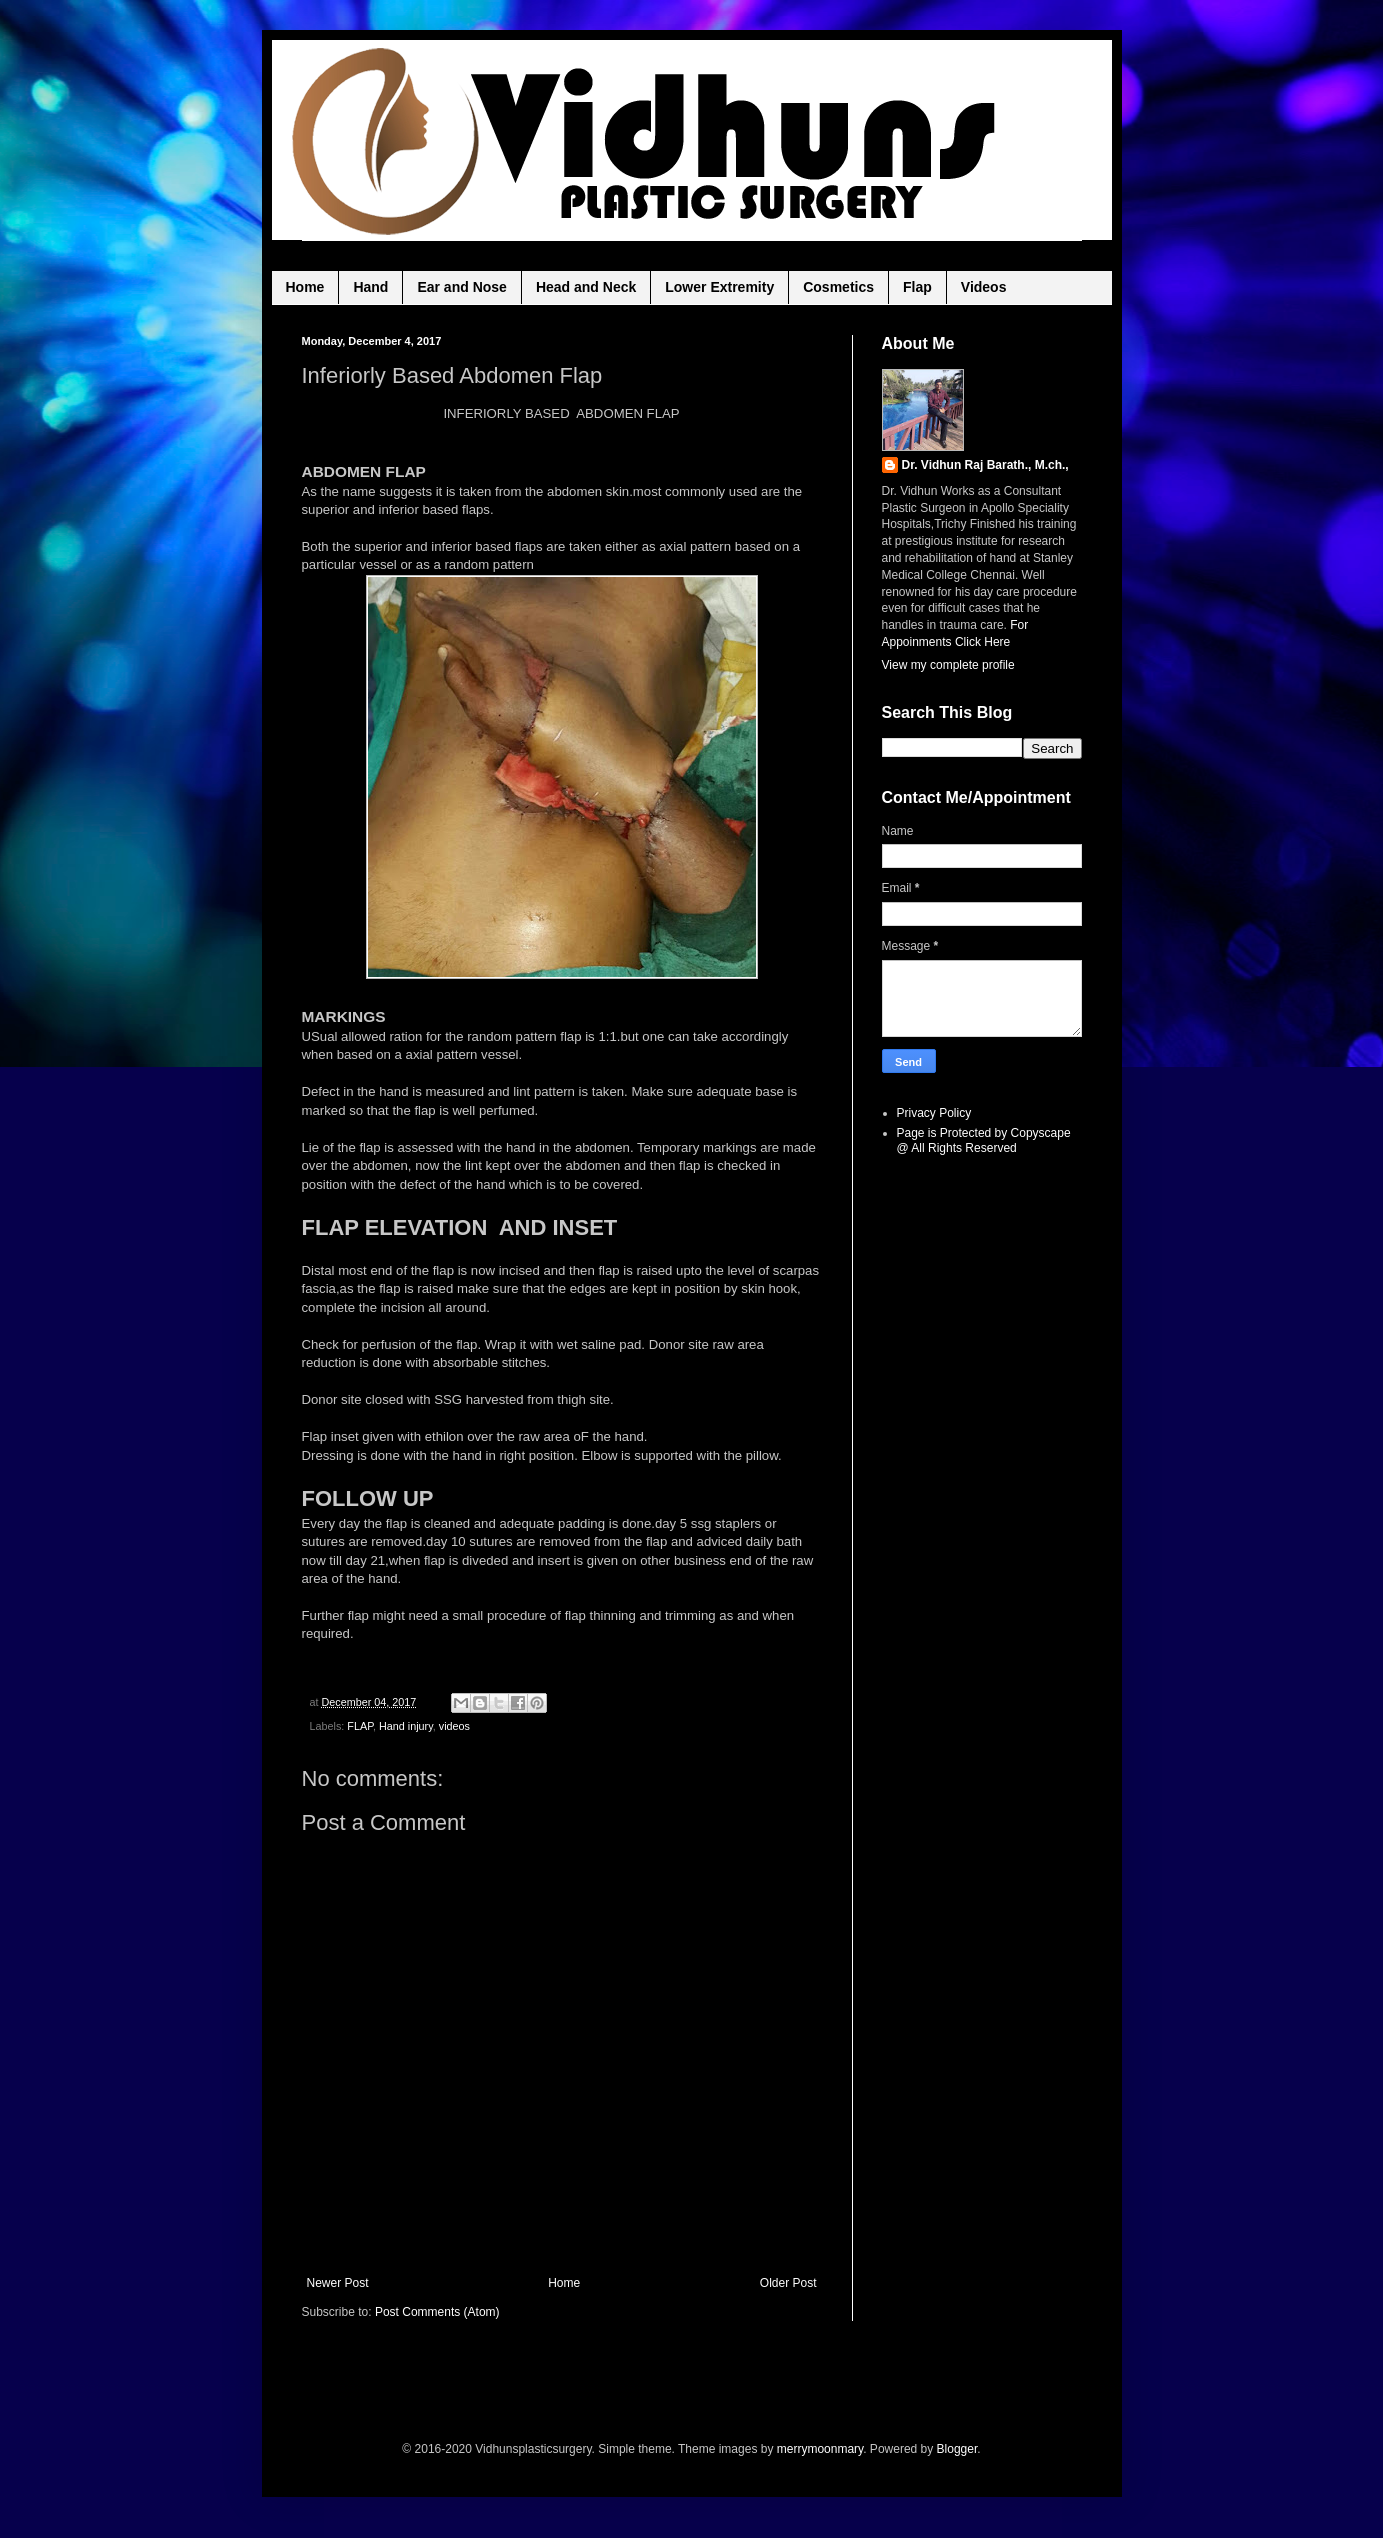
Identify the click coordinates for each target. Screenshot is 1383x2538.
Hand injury (406, 1726)
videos (454, 1726)
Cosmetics (838, 287)
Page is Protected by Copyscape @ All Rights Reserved (984, 1140)
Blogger (957, 2449)
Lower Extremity (719, 287)
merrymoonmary (820, 2449)
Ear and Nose (461, 287)
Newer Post (338, 2283)
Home (305, 287)
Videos (984, 287)
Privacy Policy (934, 1113)
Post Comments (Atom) (437, 2312)
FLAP (360, 1726)
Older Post (788, 2283)
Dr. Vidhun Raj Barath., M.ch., (985, 465)
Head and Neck (586, 287)
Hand (370, 287)
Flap (917, 287)
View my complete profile (948, 665)
